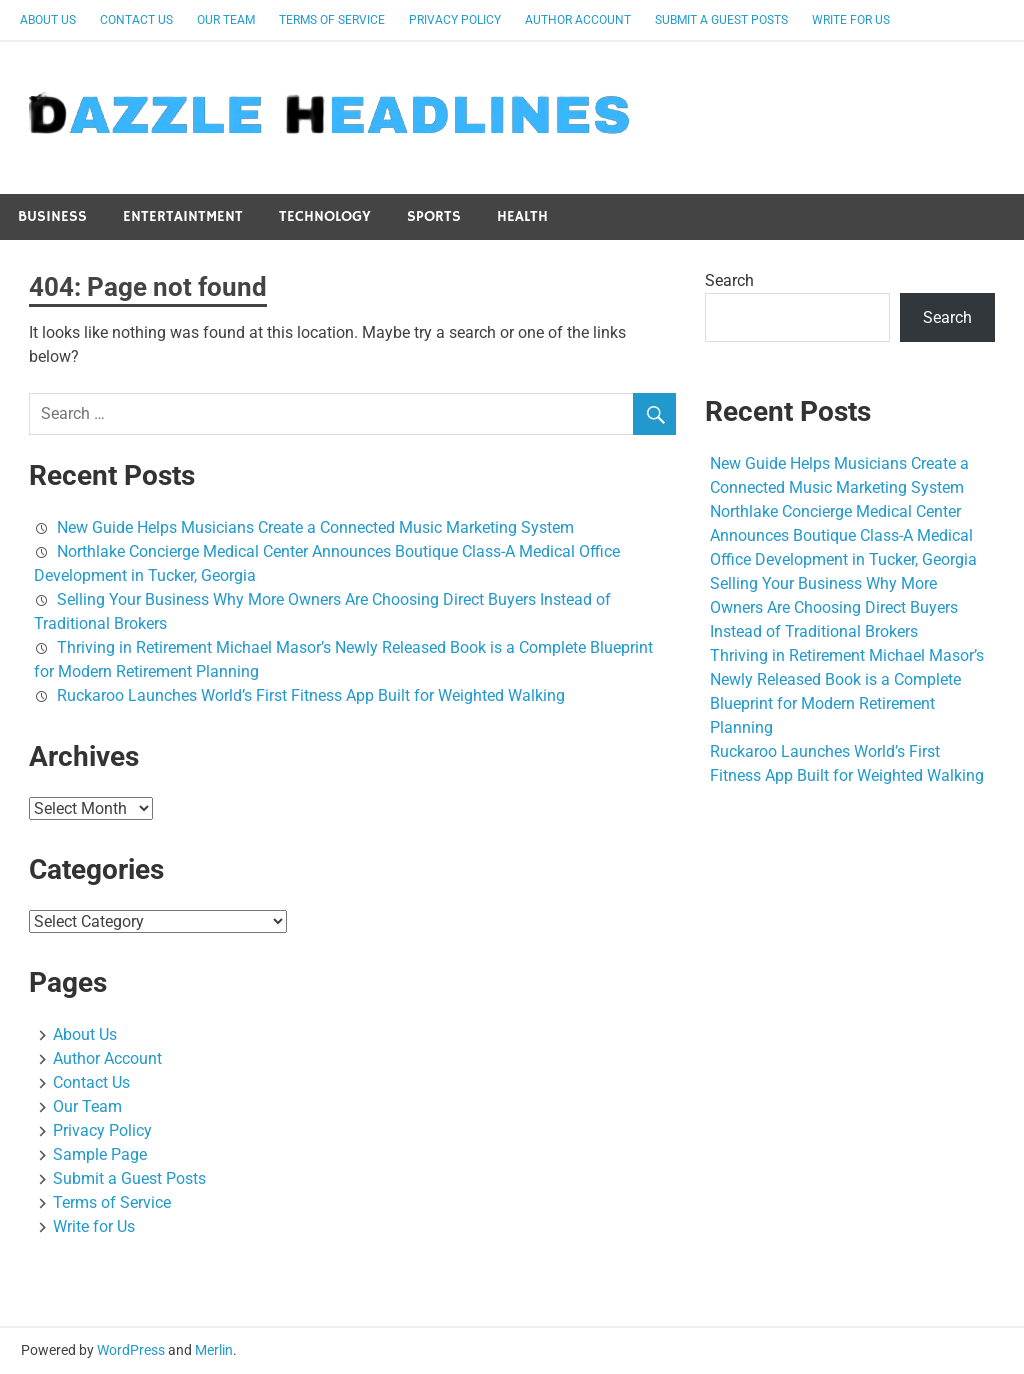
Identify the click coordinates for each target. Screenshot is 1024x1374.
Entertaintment (183, 216)
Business (52, 216)
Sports (434, 216)
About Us (48, 20)
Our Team (226, 20)
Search (729, 280)
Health (522, 216)
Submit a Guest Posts (721, 20)
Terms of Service (332, 20)
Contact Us (136, 20)
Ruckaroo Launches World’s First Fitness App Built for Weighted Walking (311, 695)
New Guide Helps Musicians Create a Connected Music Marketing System (315, 527)
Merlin (214, 1350)
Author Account (578, 20)
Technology (325, 216)
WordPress (131, 1350)
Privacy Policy (455, 20)
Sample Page (100, 1154)
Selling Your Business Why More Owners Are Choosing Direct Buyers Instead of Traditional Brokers (834, 607)
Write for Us (851, 20)
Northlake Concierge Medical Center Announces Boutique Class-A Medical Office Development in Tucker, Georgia (843, 535)
